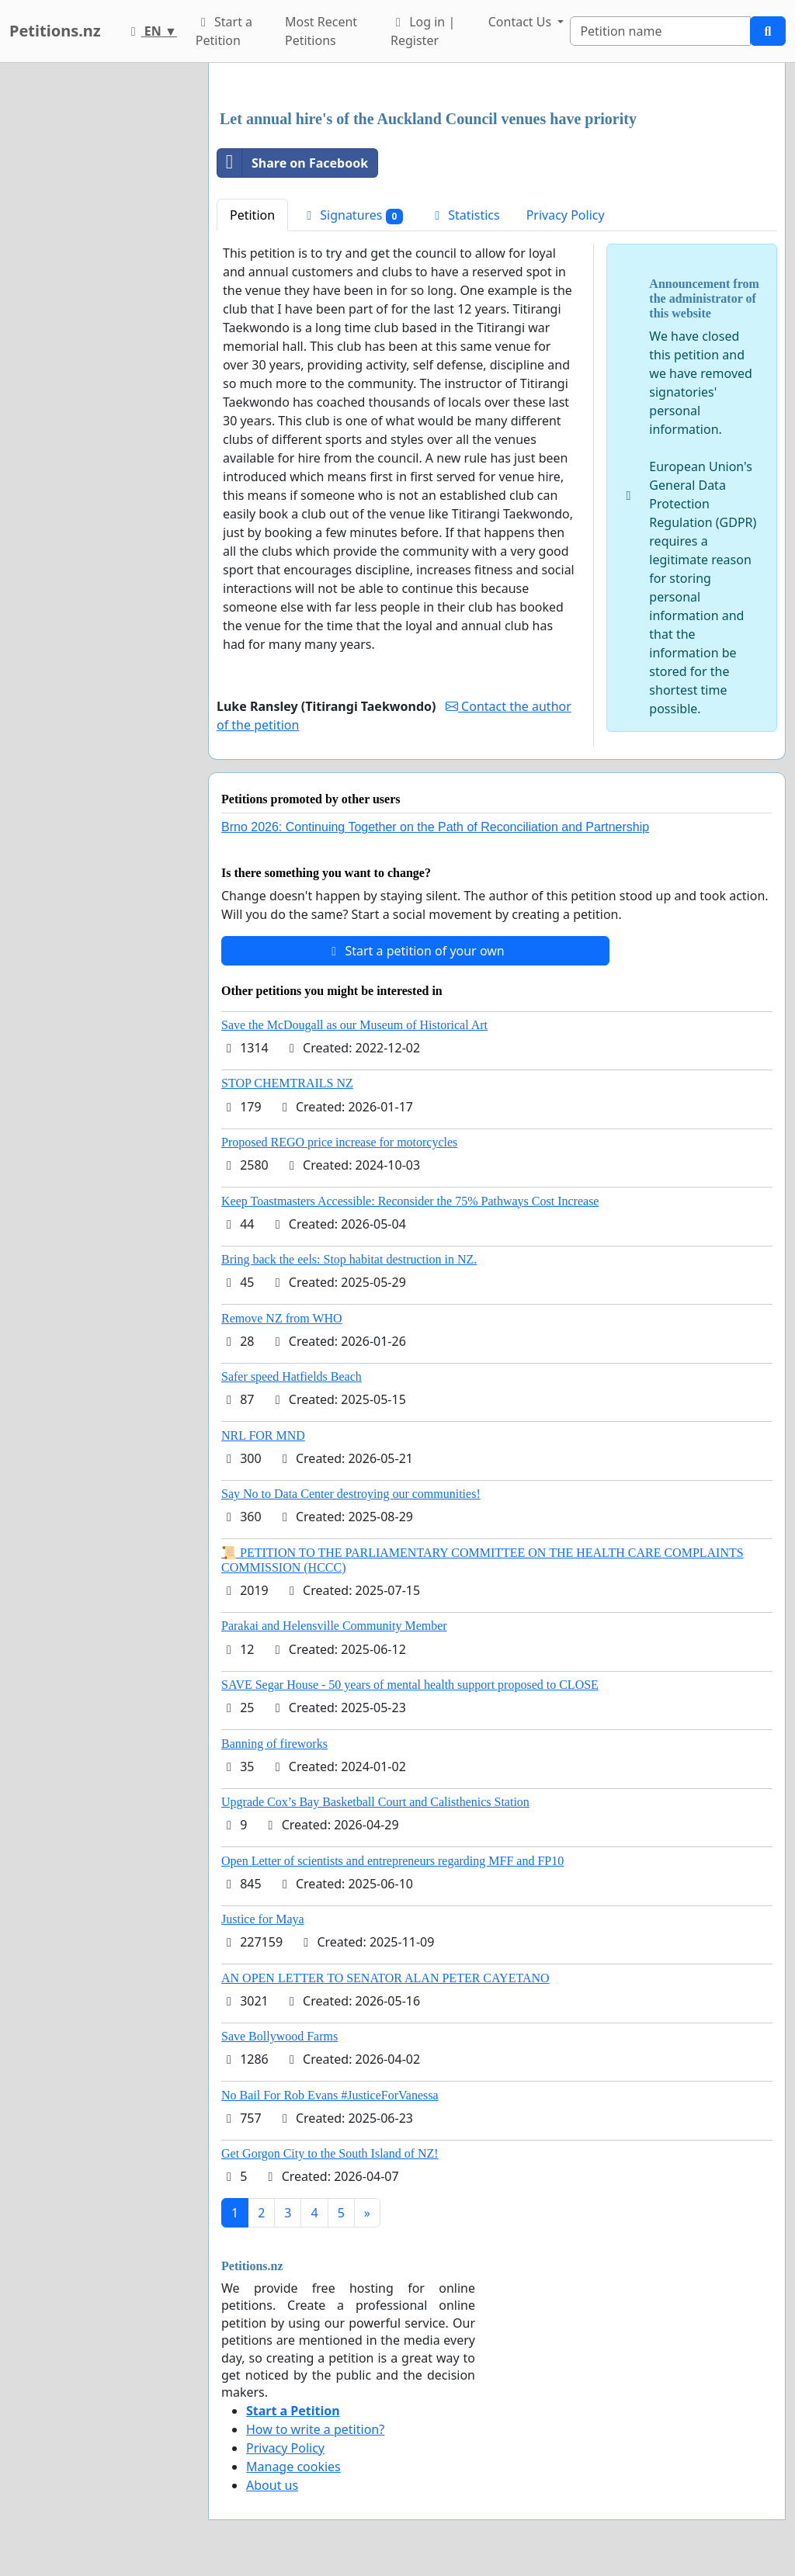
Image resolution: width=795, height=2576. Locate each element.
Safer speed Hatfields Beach (291, 1376)
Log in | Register (423, 31)
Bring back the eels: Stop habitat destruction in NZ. (349, 1259)
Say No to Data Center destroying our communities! (351, 1493)
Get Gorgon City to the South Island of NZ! (330, 2153)
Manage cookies (293, 2466)
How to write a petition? (315, 2429)
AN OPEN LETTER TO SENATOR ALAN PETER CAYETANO (385, 1978)
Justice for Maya (262, 1919)
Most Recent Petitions (321, 31)
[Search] (660, 31)
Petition (252, 215)
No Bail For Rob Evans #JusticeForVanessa (330, 2095)
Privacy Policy (565, 215)
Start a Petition (224, 31)
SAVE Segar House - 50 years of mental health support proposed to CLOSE (410, 1684)
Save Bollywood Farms (279, 2036)
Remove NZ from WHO (281, 1318)
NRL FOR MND (263, 1435)
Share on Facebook (292, 163)
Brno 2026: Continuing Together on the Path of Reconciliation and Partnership (435, 827)
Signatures (352, 215)
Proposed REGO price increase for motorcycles (339, 1142)
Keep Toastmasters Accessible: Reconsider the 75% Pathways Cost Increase (410, 1201)
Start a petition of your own (415, 950)
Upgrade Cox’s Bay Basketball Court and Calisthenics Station (375, 1801)
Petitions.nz (55, 30)
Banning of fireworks (274, 1743)
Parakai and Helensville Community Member (334, 1625)
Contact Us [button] (521, 21)
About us (272, 2485)
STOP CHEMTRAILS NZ (287, 1083)
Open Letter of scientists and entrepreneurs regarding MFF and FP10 (392, 1860)
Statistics (464, 215)
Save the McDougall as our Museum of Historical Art (354, 1024)
